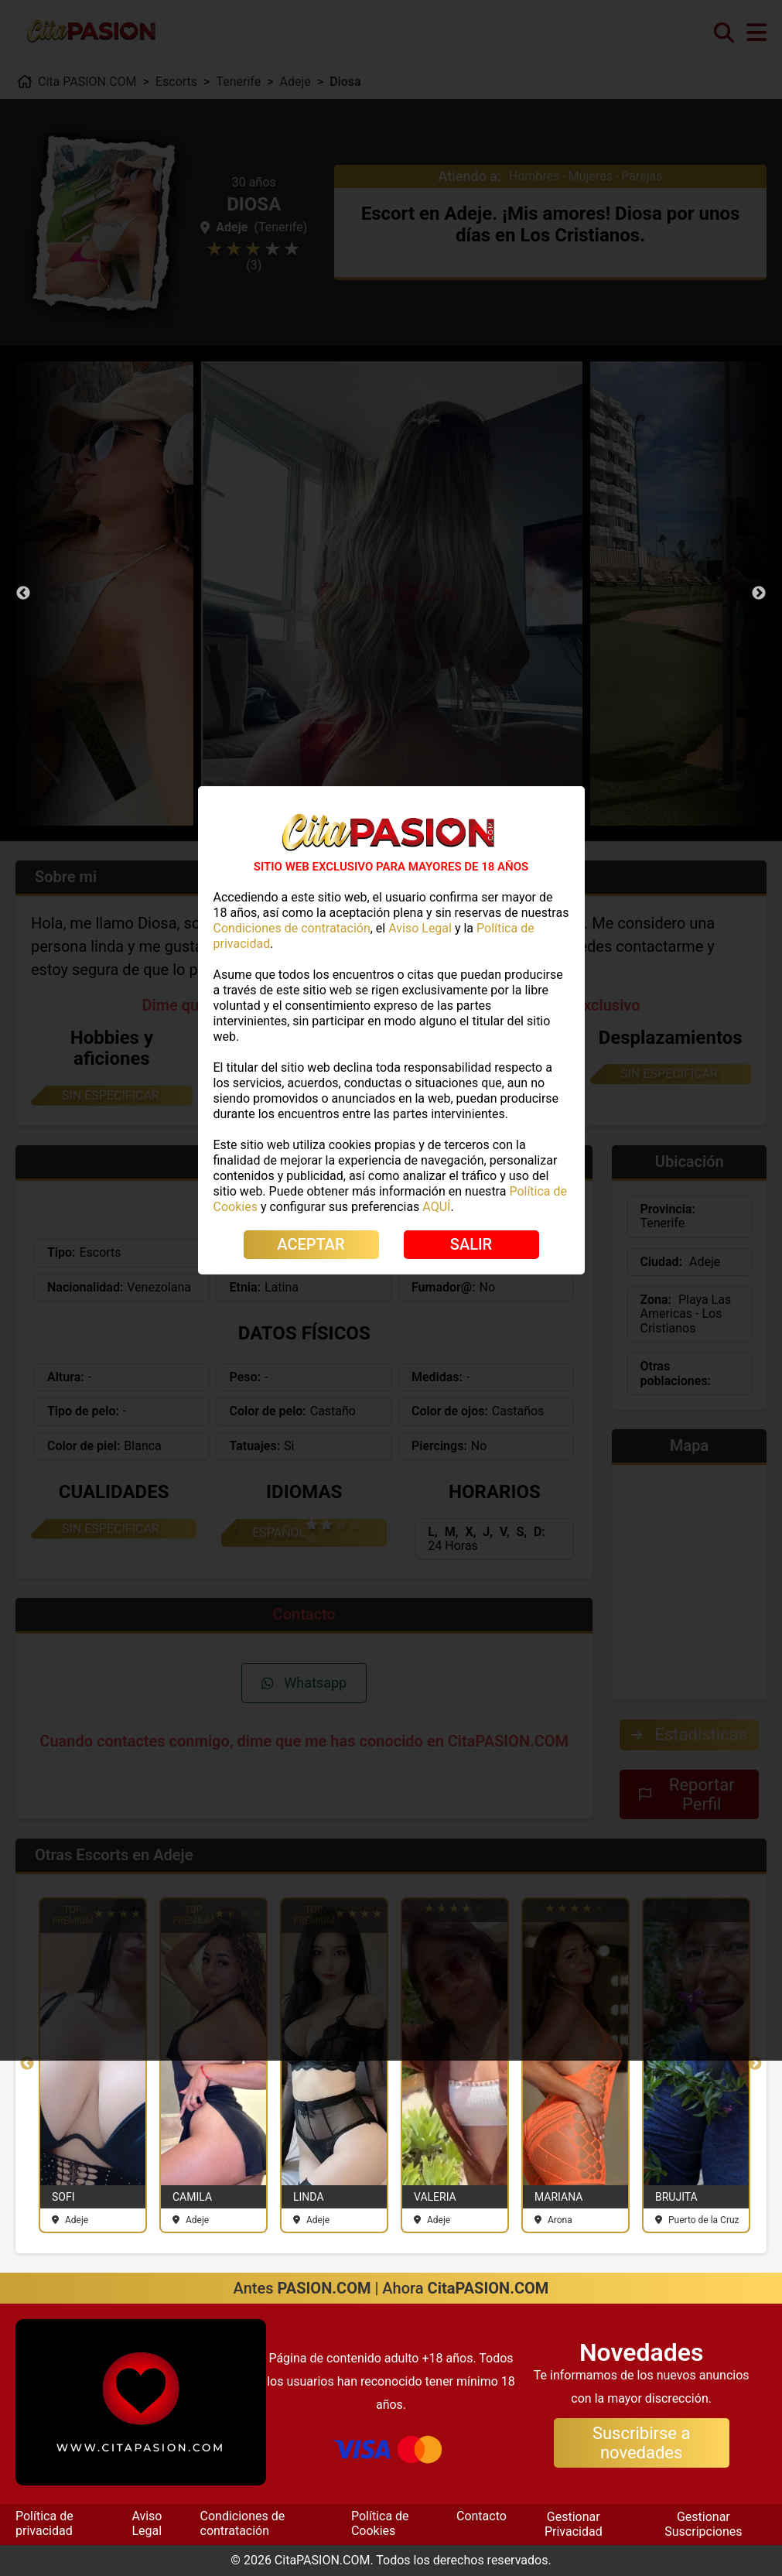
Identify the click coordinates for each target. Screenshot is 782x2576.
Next (759, 593)
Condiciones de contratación (242, 2523)
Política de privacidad (44, 2523)
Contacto (481, 2516)
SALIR (471, 1244)
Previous (23, 593)
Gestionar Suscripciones (703, 2523)
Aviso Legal (146, 2523)
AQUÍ (436, 1206)
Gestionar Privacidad (574, 2523)
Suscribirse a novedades (641, 2443)
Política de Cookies (380, 2523)
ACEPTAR (310, 1244)
